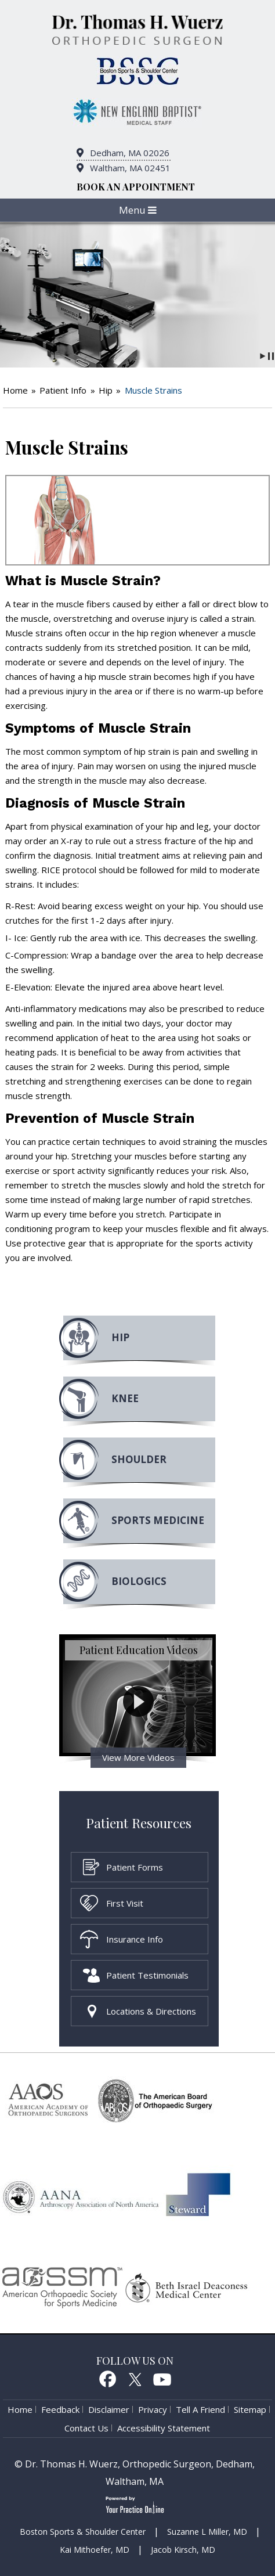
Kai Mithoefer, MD (94, 2549)
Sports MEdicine (157, 1520)
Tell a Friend (200, 2409)
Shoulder (139, 1459)
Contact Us (86, 2427)
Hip (106, 390)
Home (15, 390)
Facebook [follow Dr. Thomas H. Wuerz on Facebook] (107, 2378)
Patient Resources (138, 1823)
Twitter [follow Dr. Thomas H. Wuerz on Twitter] (135, 2378)
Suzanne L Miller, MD (207, 2531)
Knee (125, 1398)
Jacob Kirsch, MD (183, 2549)
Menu (138, 210)
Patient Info (62, 390)
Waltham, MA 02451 (130, 168)
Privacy (152, 2409)
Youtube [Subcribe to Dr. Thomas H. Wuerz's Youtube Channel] (162, 2378)
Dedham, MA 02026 (129, 152)
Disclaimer (108, 2409)
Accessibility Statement (163, 2427)
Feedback (60, 2409)
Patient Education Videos (138, 1650)
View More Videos (138, 1757)
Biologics (139, 1581)
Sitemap (250, 2409)
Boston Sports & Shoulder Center (83, 2531)
